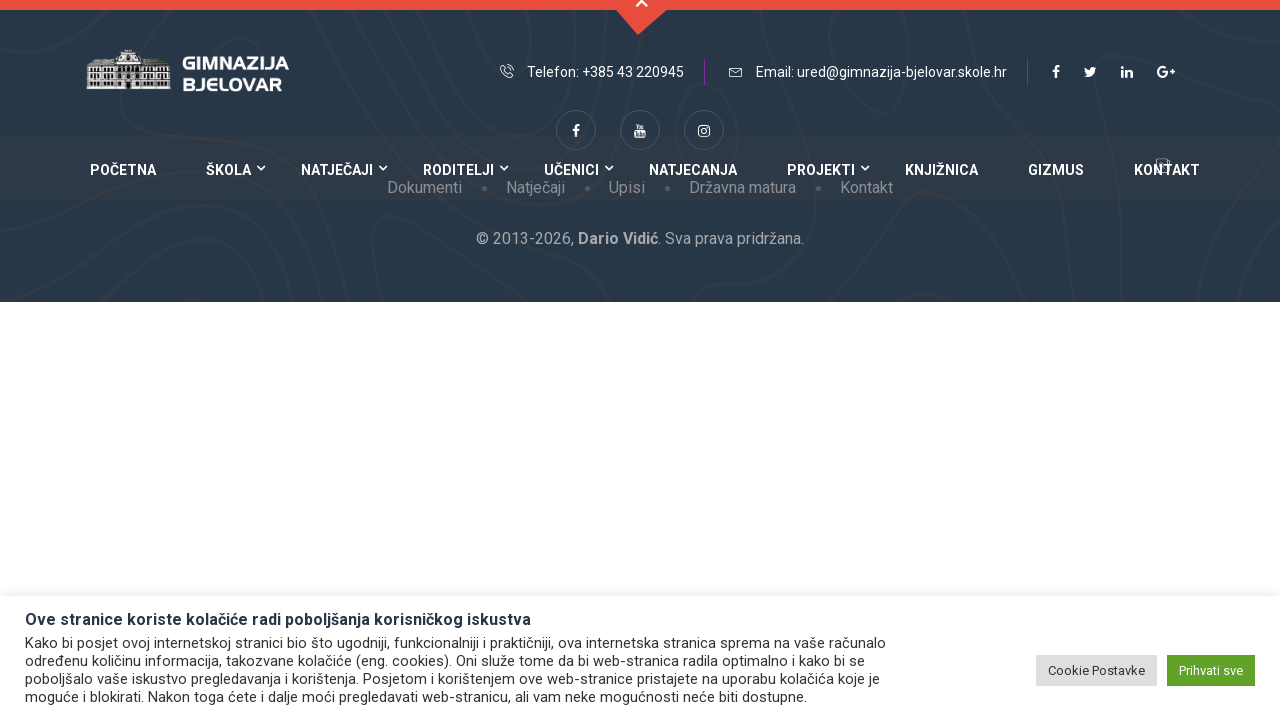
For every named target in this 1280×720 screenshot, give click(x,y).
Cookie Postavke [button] (1096, 670)
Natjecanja (693, 170)
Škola (228, 170)
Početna (123, 170)
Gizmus (1056, 170)
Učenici (571, 170)
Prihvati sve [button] (1211, 670)
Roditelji (458, 170)
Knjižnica (941, 170)
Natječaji (337, 170)
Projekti (821, 170)
